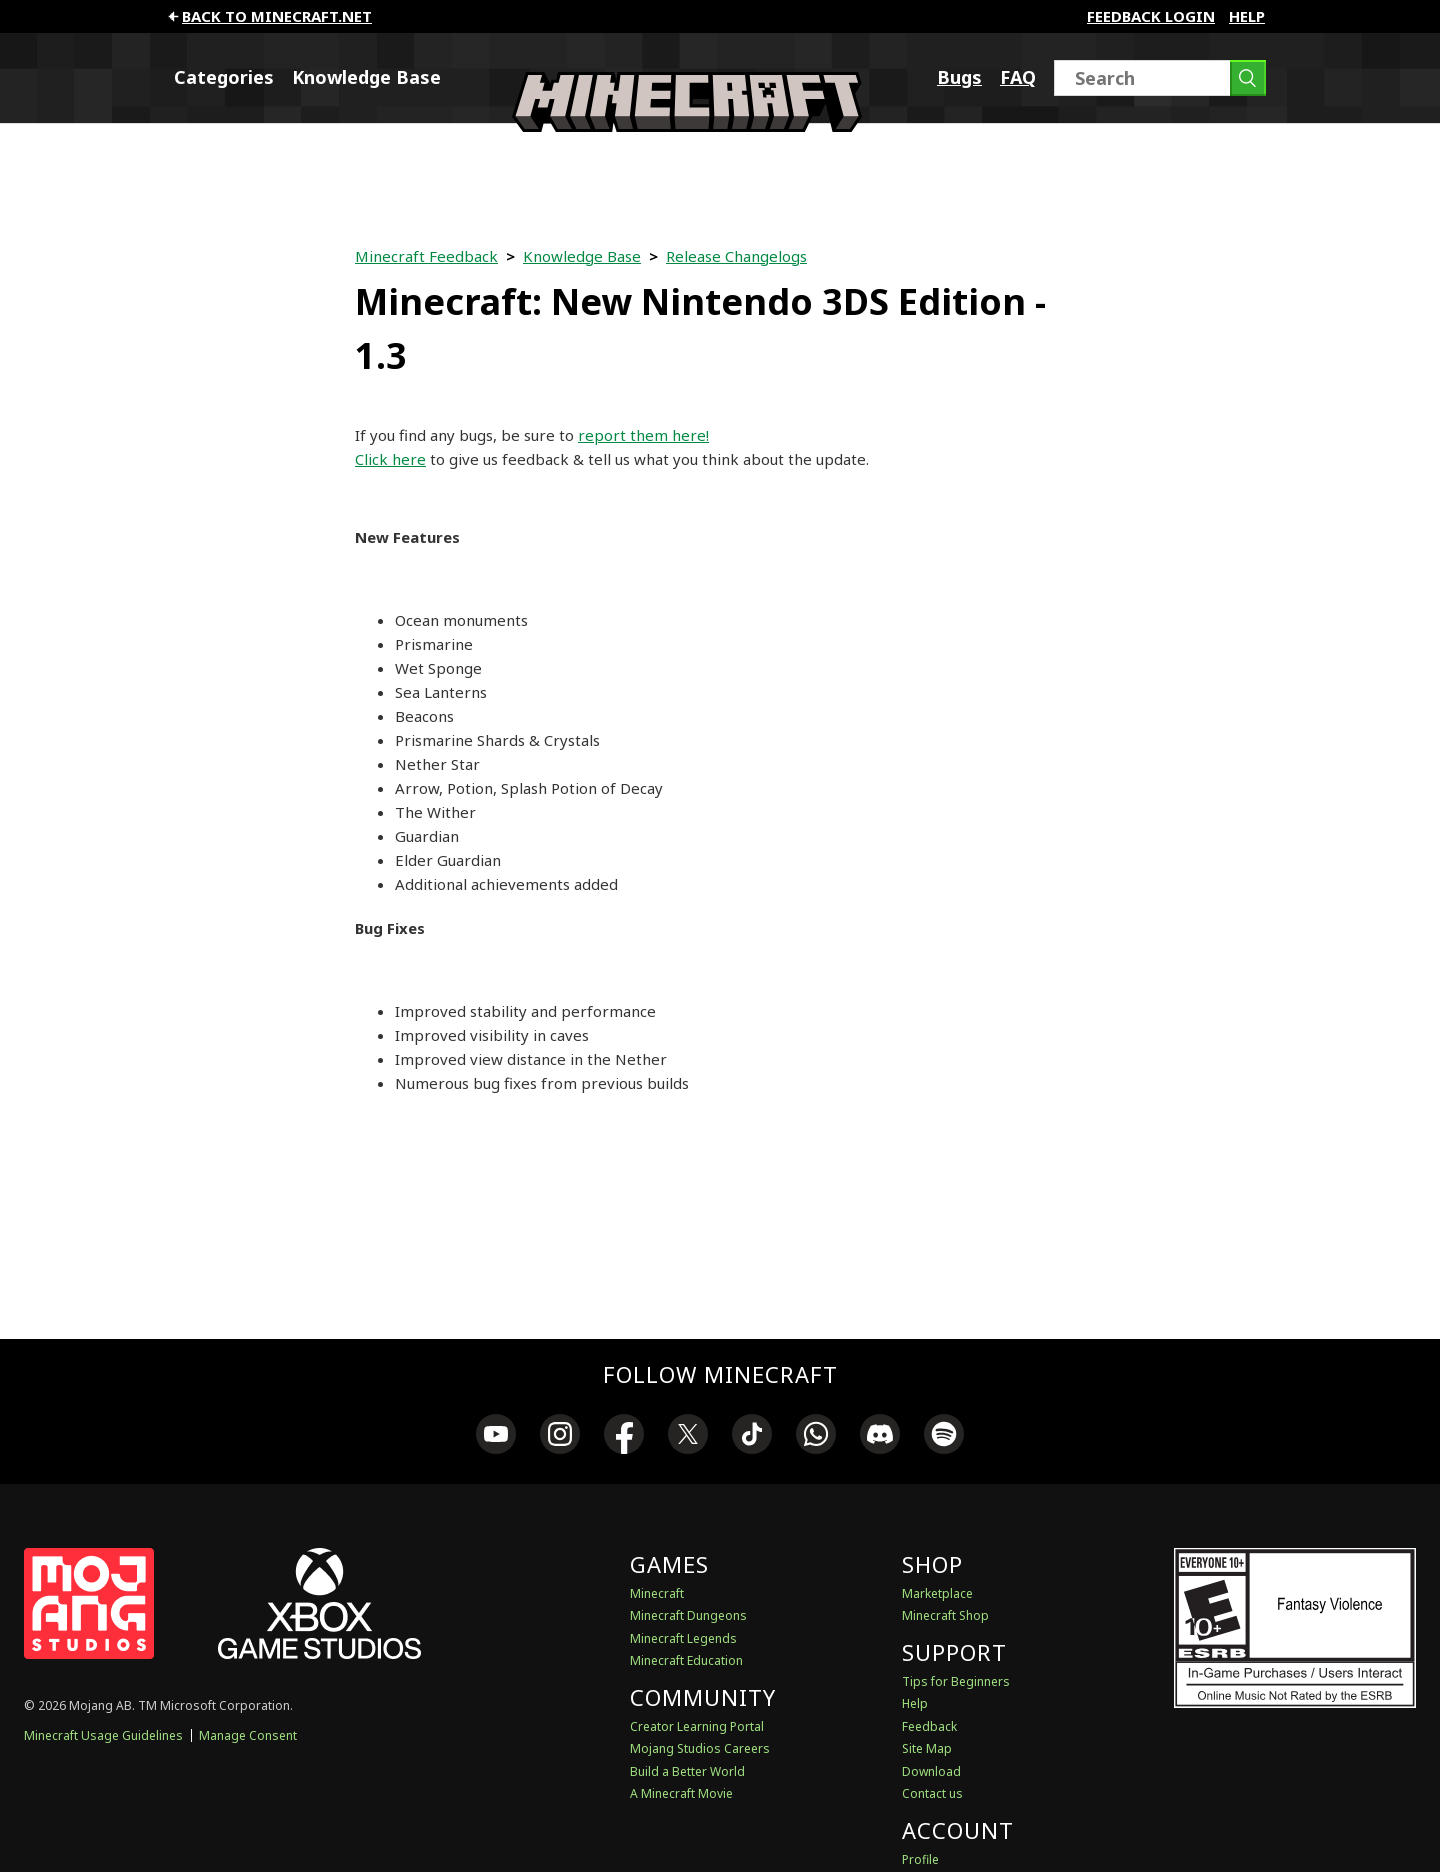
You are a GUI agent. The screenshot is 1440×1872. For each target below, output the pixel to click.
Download (931, 1771)
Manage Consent (248, 1735)
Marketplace (937, 1593)
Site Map (927, 1748)
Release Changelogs (736, 256)
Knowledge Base (366, 77)
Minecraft (657, 1593)
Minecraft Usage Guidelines (103, 1735)
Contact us (932, 1793)
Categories (224, 77)
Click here (390, 459)
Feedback (929, 1726)
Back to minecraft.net (268, 16)
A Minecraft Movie (681, 1793)
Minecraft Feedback (426, 256)
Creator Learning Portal (697, 1726)
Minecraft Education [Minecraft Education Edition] (686, 1660)
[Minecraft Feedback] (687, 126)
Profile (920, 1859)
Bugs (959, 77)
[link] (496, 1437)
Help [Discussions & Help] (915, 1703)
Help (1247, 16)
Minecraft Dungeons (688, 1615)
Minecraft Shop (945, 1615)
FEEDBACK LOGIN (1151, 16)
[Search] (1160, 78)
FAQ (1018, 77)
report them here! (643, 435)
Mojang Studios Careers (700, 1748)
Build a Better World (687, 1771)
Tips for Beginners (956, 1681)
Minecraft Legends (683, 1638)
